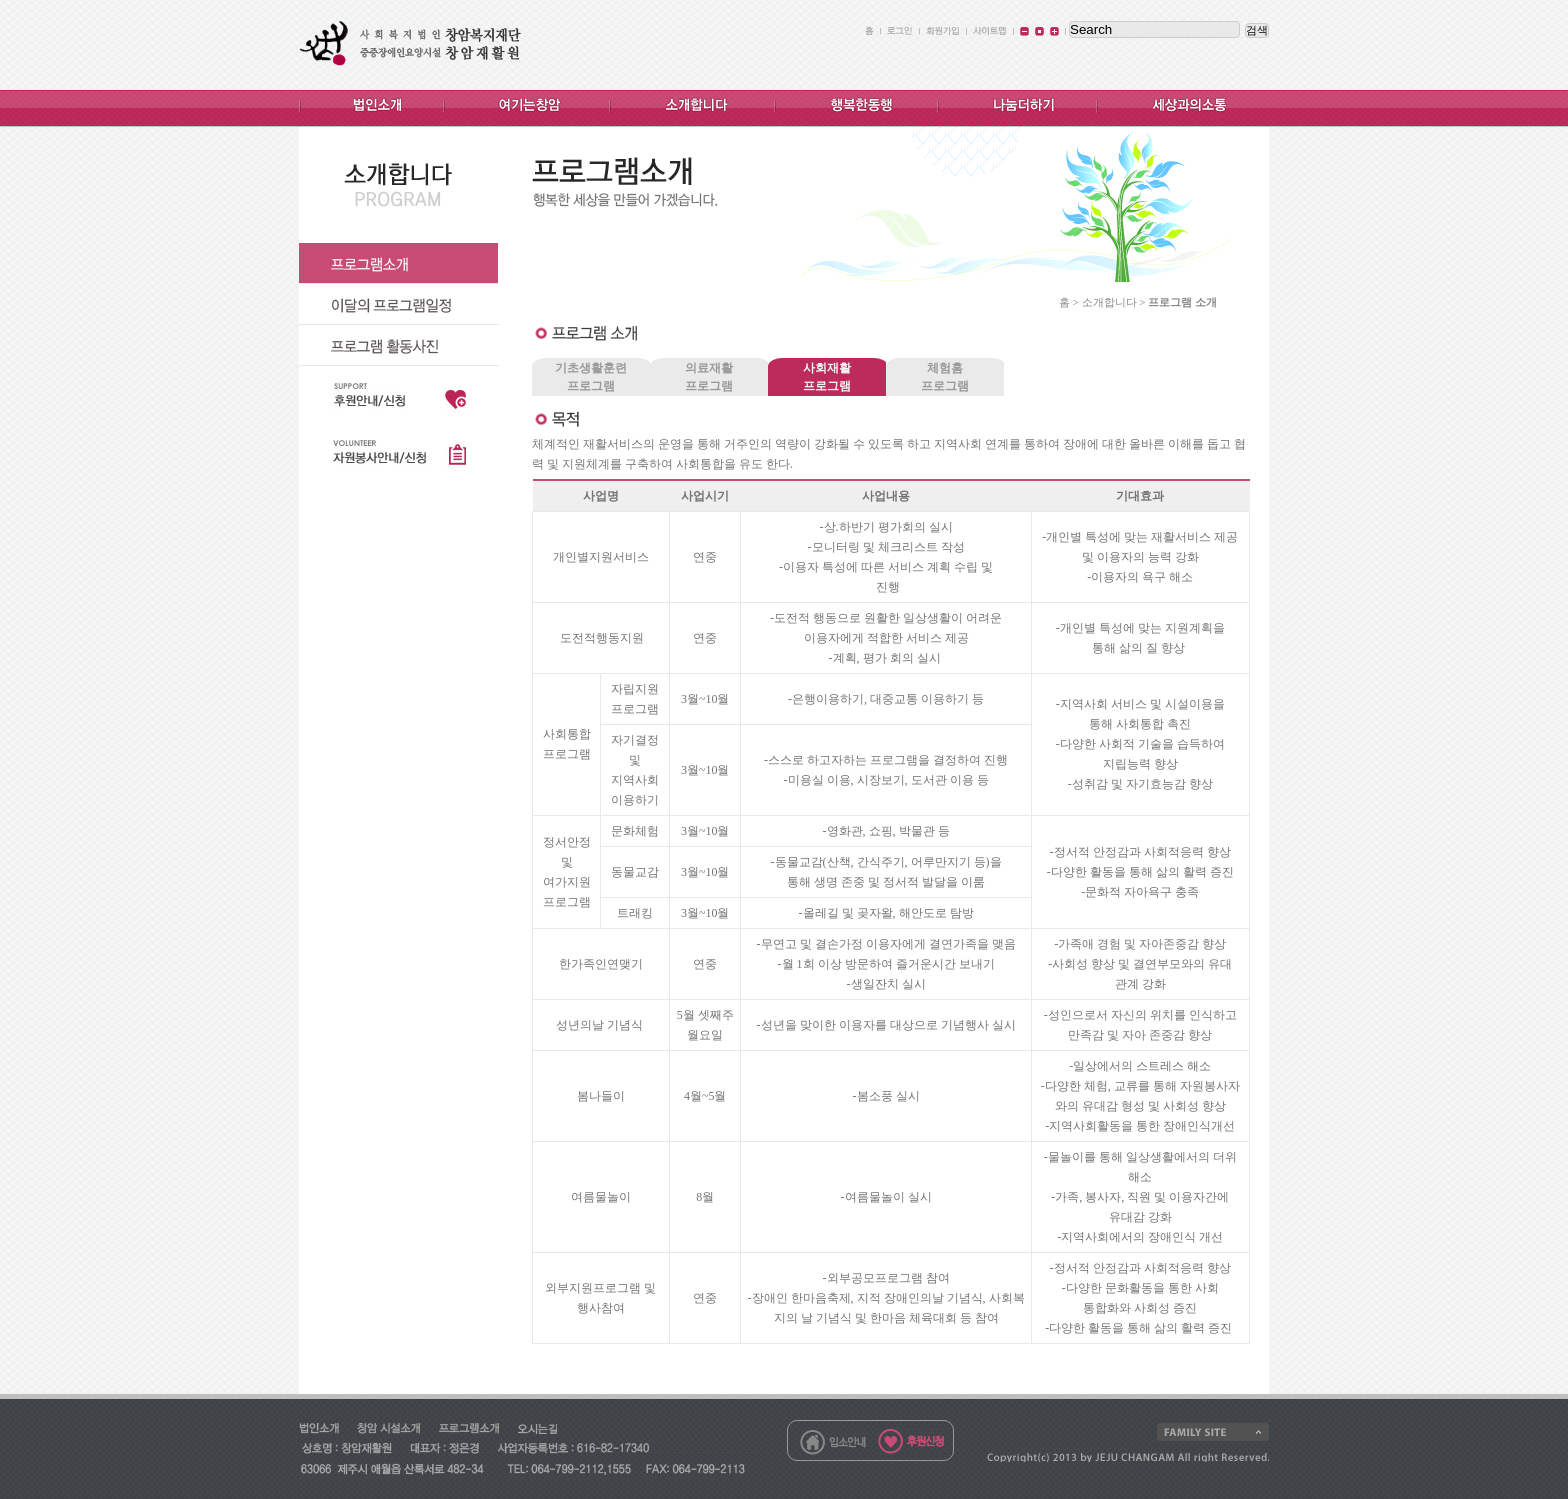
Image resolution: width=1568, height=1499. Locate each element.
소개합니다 (1109, 302)
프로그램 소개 (1182, 302)
